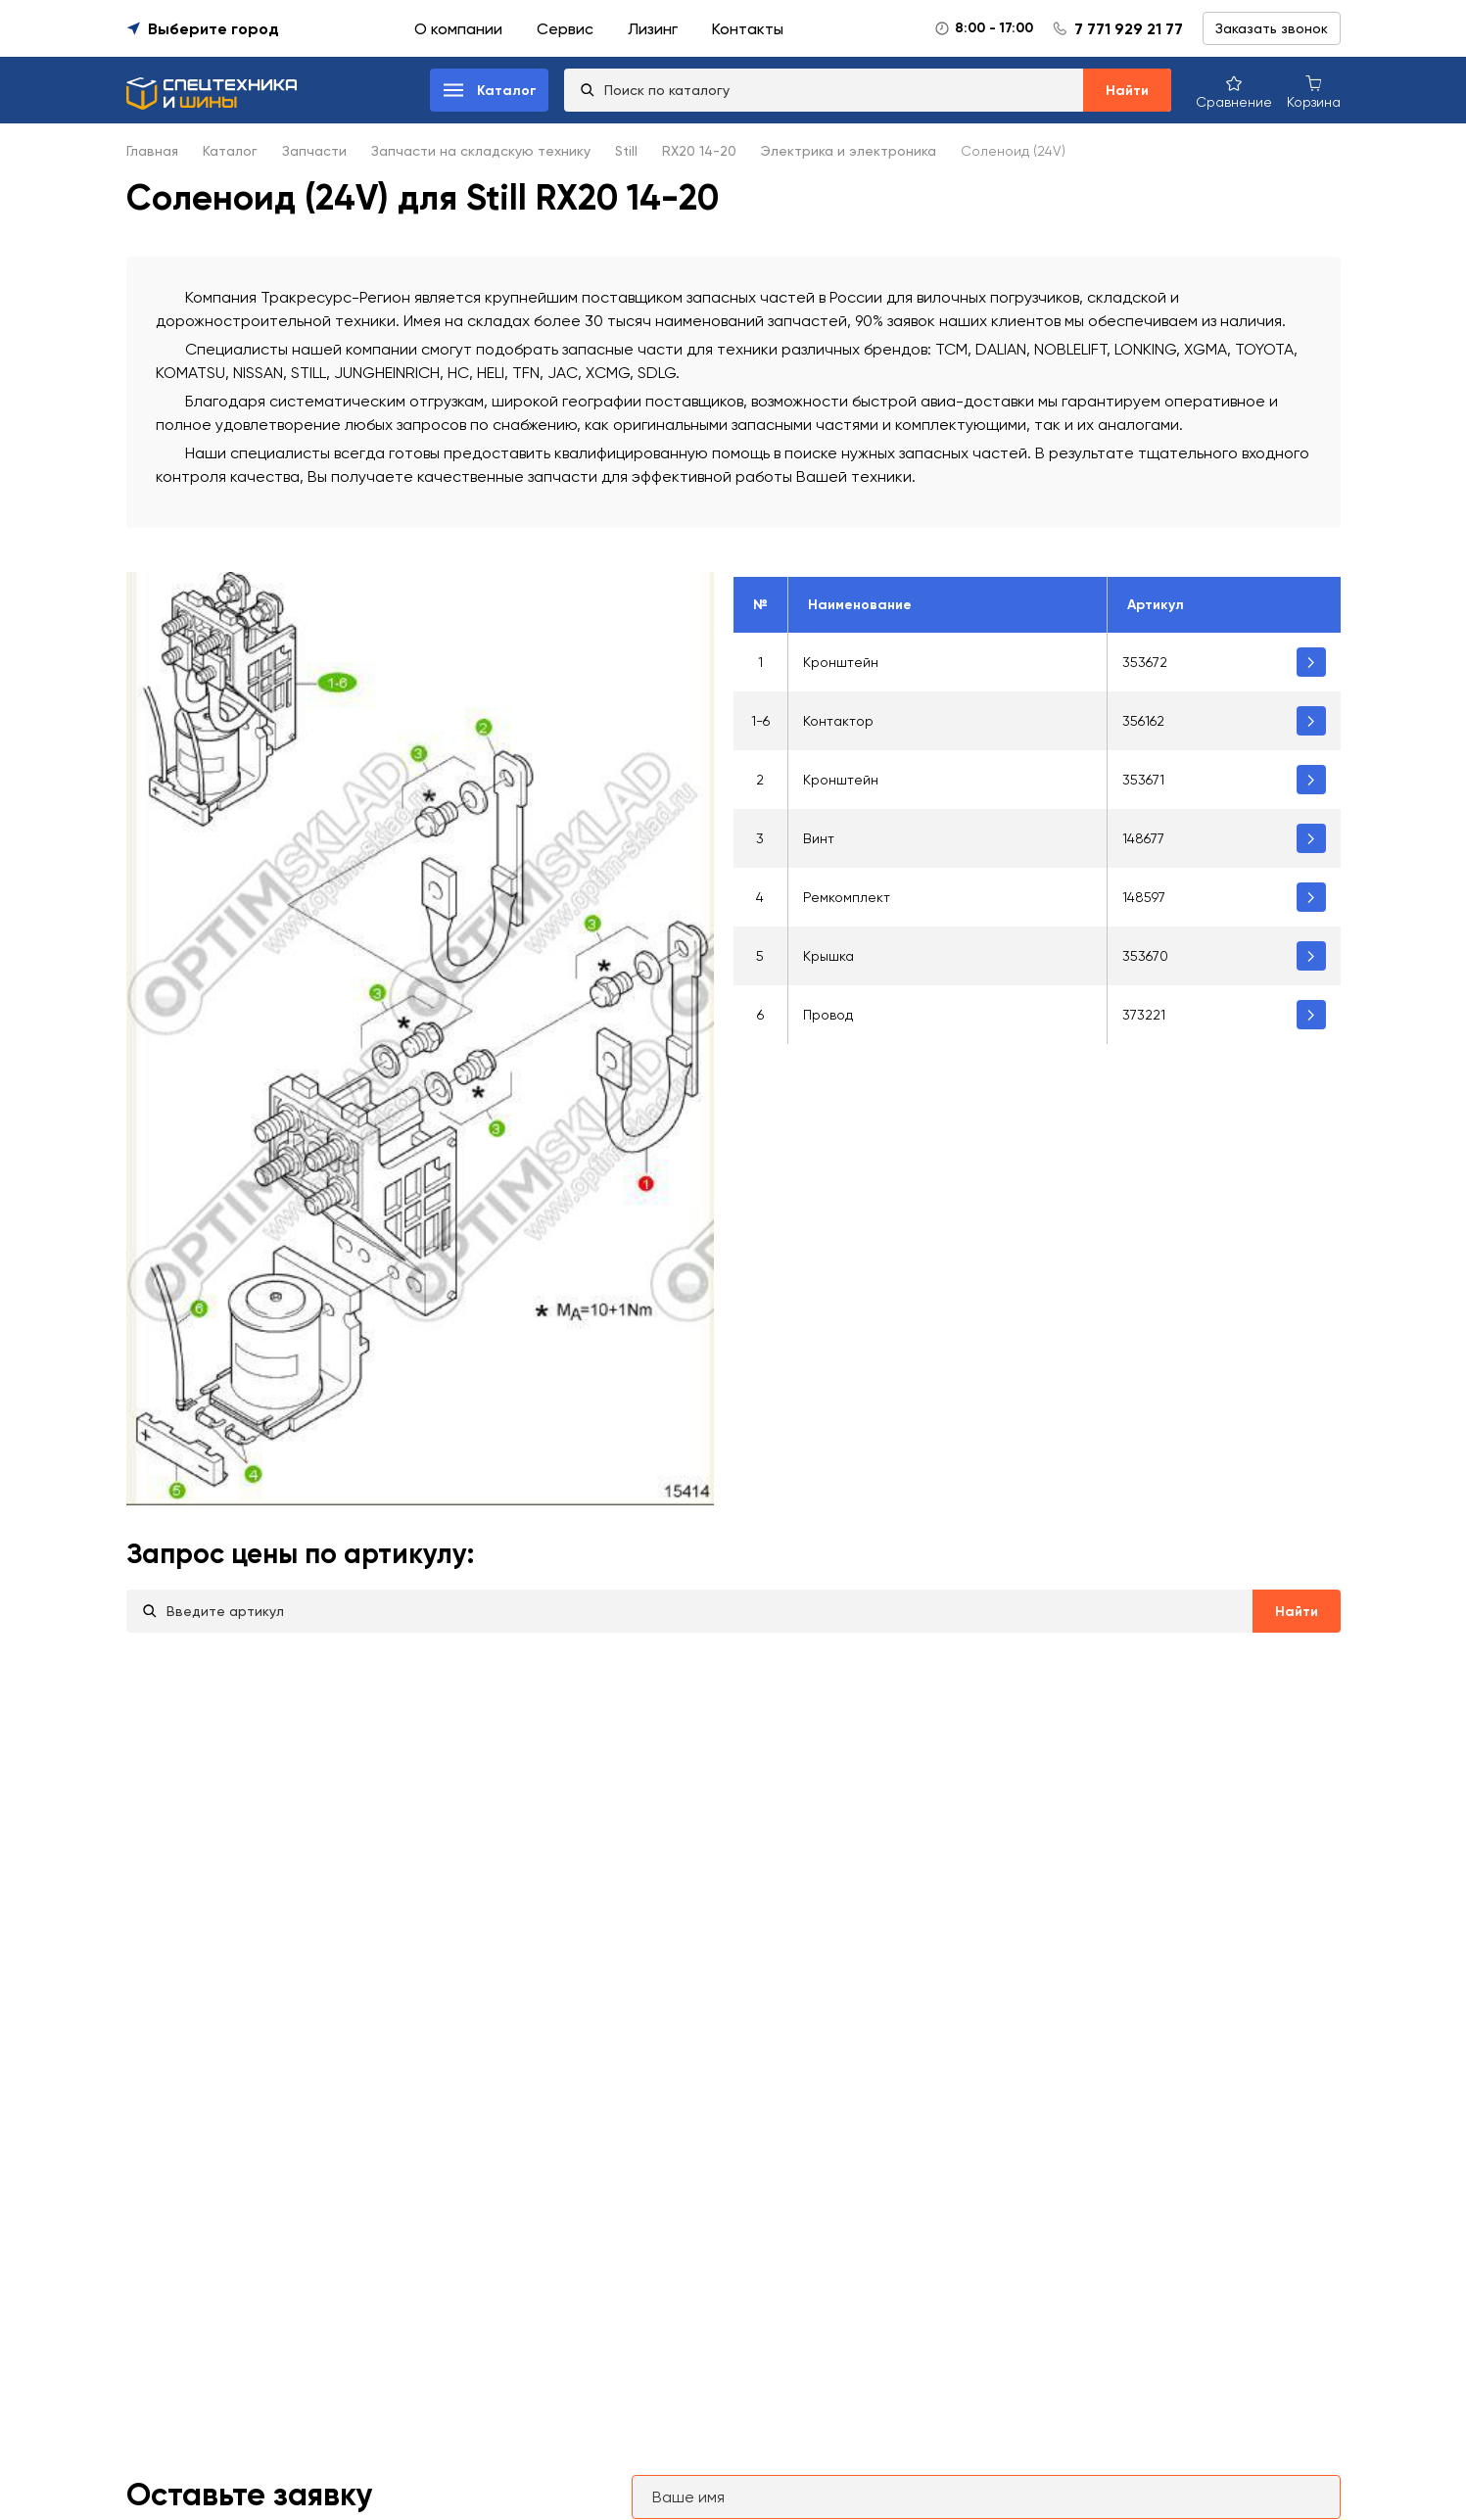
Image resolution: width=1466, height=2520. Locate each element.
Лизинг (653, 29)
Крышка (828, 956)
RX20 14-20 (699, 151)
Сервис (565, 29)
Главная (152, 151)
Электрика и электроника (848, 151)
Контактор (838, 721)
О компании (458, 29)
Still (626, 151)
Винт (818, 838)
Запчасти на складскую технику (481, 151)
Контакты (747, 29)
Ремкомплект (846, 897)
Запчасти (314, 151)
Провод (828, 1014)
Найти (1127, 90)
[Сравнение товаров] (1234, 90)
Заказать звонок (1271, 28)
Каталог (230, 151)
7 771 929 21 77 (1128, 29)
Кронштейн (840, 662)
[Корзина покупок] (1314, 90)
